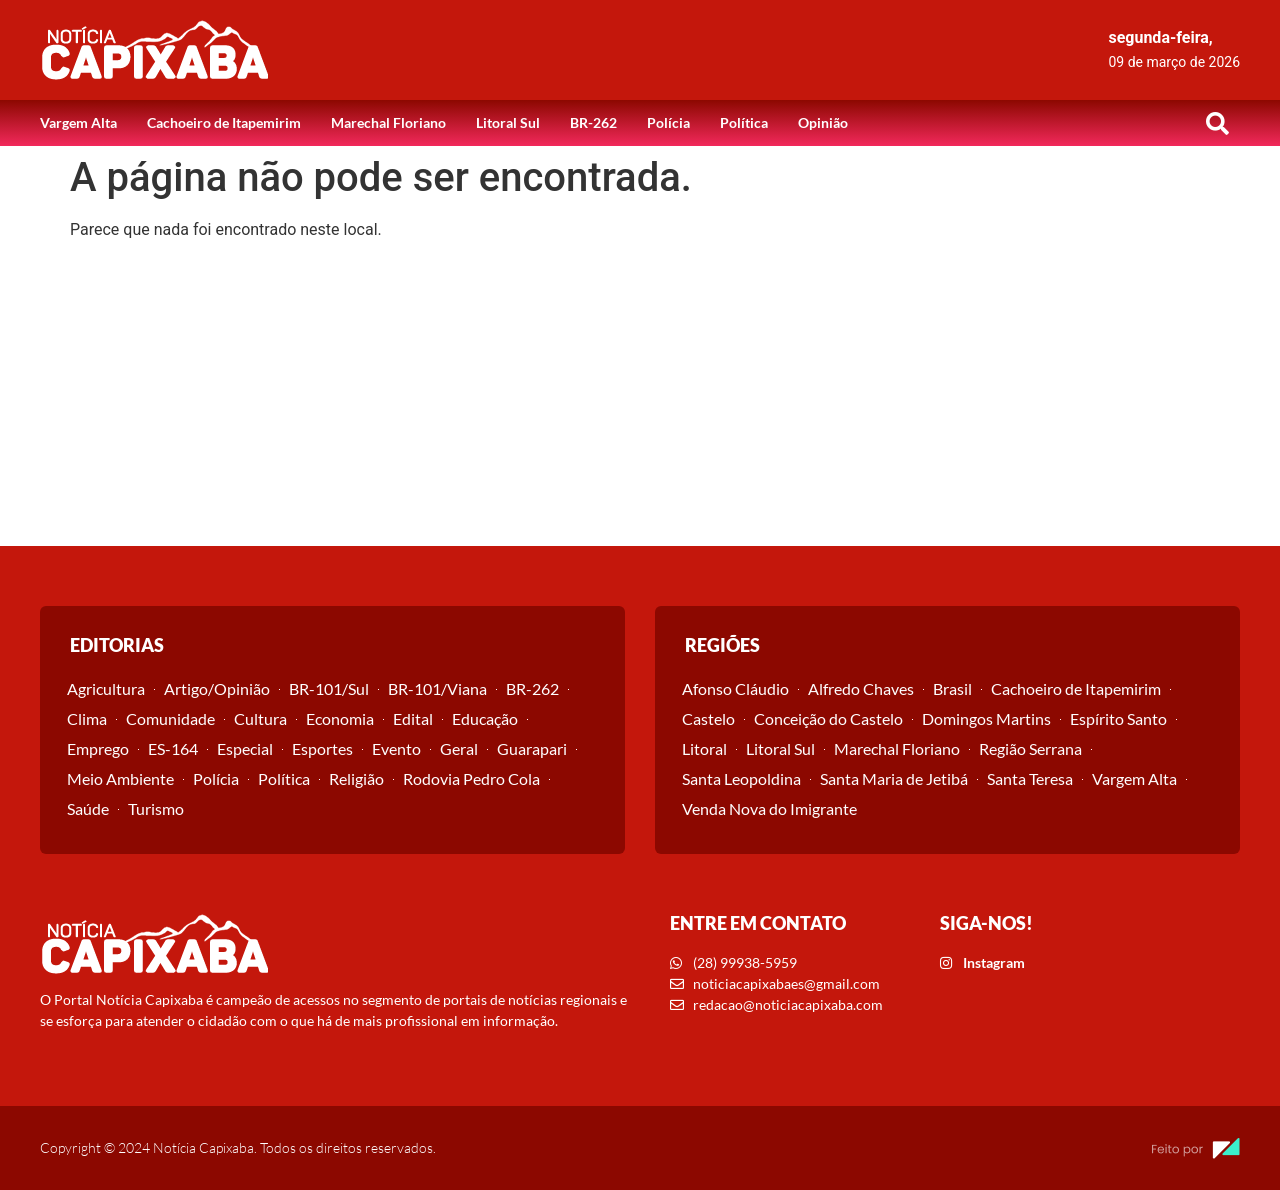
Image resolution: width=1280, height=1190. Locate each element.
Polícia (668, 122)
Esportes (322, 748)
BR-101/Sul (329, 688)
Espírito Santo (1118, 718)
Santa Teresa (1030, 778)
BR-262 (593, 122)
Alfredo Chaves (861, 688)
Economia (340, 718)
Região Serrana (1030, 748)
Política (744, 122)
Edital (413, 718)
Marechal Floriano (388, 122)
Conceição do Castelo (828, 718)
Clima (87, 718)
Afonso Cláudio (735, 688)
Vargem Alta (78, 122)
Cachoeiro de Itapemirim (224, 122)
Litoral (704, 748)
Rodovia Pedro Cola (471, 778)
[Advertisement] (640, 396)
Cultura (260, 718)
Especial (245, 748)
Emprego (98, 748)
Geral (459, 748)
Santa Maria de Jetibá (894, 778)
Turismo (156, 808)
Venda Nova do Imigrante (769, 808)
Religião (356, 778)
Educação (485, 718)
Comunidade (170, 718)
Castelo (708, 718)
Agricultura (106, 688)
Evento (396, 748)
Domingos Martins (986, 718)
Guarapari (532, 748)
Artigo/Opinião (217, 688)
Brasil (952, 688)
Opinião (823, 122)
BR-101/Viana (437, 688)
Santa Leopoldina (741, 778)
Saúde (88, 808)
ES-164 (173, 748)
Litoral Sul (508, 122)
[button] (1217, 123)
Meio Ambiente (120, 778)
